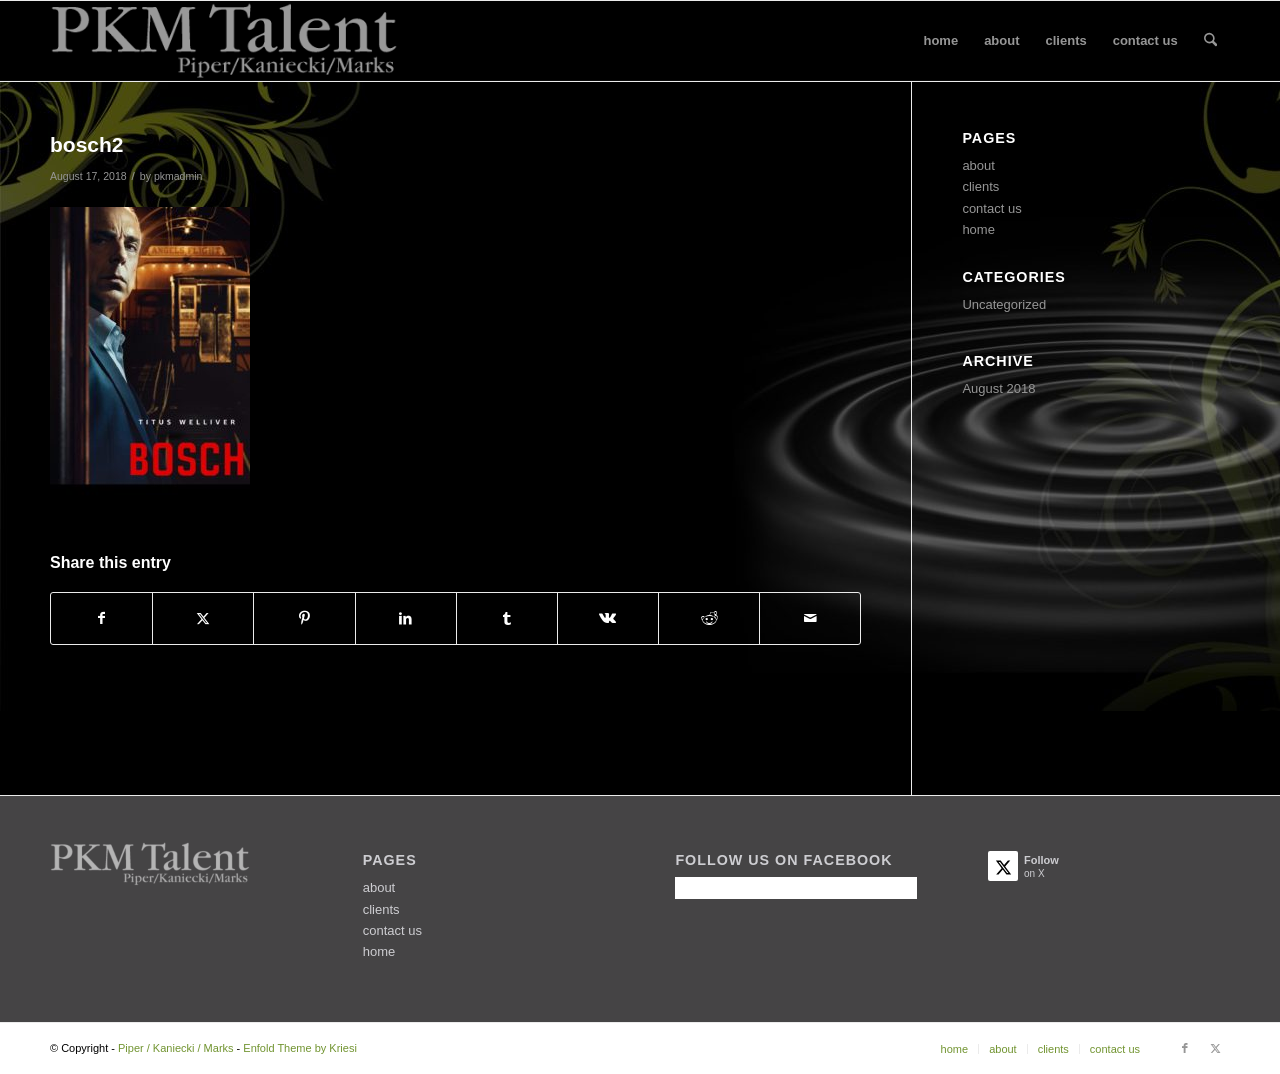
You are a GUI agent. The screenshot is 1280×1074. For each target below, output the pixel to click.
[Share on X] (203, 618)
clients (980, 186)
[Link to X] (1215, 1048)
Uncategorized (1004, 304)
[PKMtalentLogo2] (224, 41)
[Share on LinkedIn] (406, 618)
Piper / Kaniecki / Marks (176, 1048)
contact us (991, 208)
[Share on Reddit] (709, 618)
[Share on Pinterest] (304, 618)
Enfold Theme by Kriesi (300, 1048)
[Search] (1210, 41)
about (978, 165)
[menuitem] (940, 41)
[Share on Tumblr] (507, 618)
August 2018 (998, 388)
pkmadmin (178, 176)
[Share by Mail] (810, 618)
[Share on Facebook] (101, 618)
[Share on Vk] (608, 618)
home (978, 229)
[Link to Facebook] (1185, 1048)
